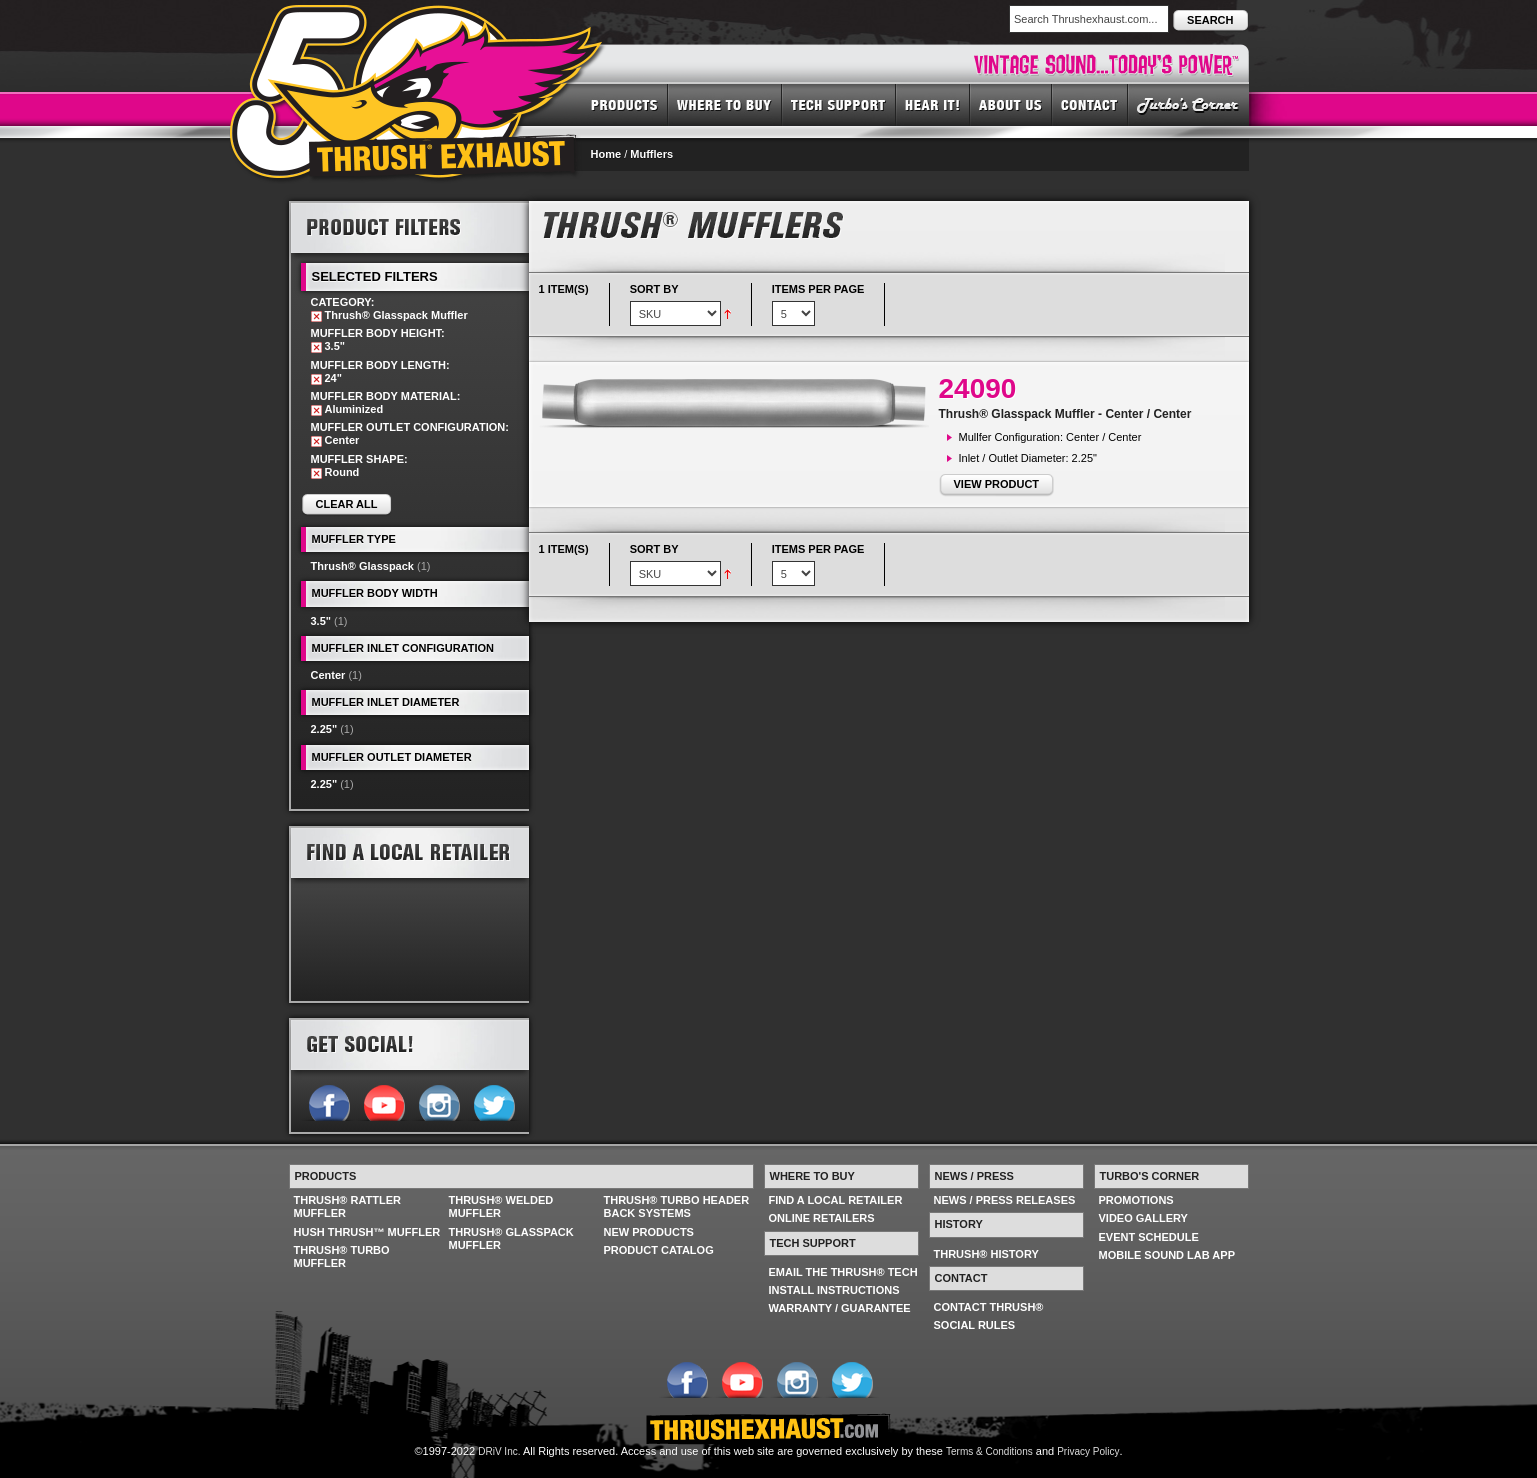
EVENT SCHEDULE (1149, 1237)
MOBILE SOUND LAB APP (1167, 1255)
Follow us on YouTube (383, 1101)
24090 (978, 388)
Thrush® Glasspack (362, 566)
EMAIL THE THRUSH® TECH (843, 1272)
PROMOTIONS (1136, 1200)
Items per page (818, 289)
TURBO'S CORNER (1188, 104)
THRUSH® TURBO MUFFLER (342, 1256)
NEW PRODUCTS (649, 1232)
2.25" (324, 729)
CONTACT (1090, 104)
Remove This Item (316, 316)
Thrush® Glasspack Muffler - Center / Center (1065, 414)
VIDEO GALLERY (1143, 1218)
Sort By (654, 289)
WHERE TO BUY (725, 104)
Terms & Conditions (989, 1451)
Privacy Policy (1088, 1451)
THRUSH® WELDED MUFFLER (501, 1206)
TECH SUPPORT (839, 104)
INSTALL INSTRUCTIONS (834, 1290)
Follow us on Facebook (328, 1101)
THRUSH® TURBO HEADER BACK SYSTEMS (677, 1206)
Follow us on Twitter (493, 1101)
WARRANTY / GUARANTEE (840, 1308)
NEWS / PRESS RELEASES (1005, 1200)
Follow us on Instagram (438, 1101)
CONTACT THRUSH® (989, 1307)
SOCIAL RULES (975, 1325)
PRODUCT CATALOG (659, 1250)
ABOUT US (1011, 104)
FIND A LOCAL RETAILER (836, 1200)
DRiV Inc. (499, 1451)
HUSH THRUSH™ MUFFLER (367, 1232)
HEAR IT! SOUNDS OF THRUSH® (933, 104)
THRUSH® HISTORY (986, 1254)
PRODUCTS (624, 104)
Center (328, 675)
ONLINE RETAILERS (822, 1218)
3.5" (321, 621)
